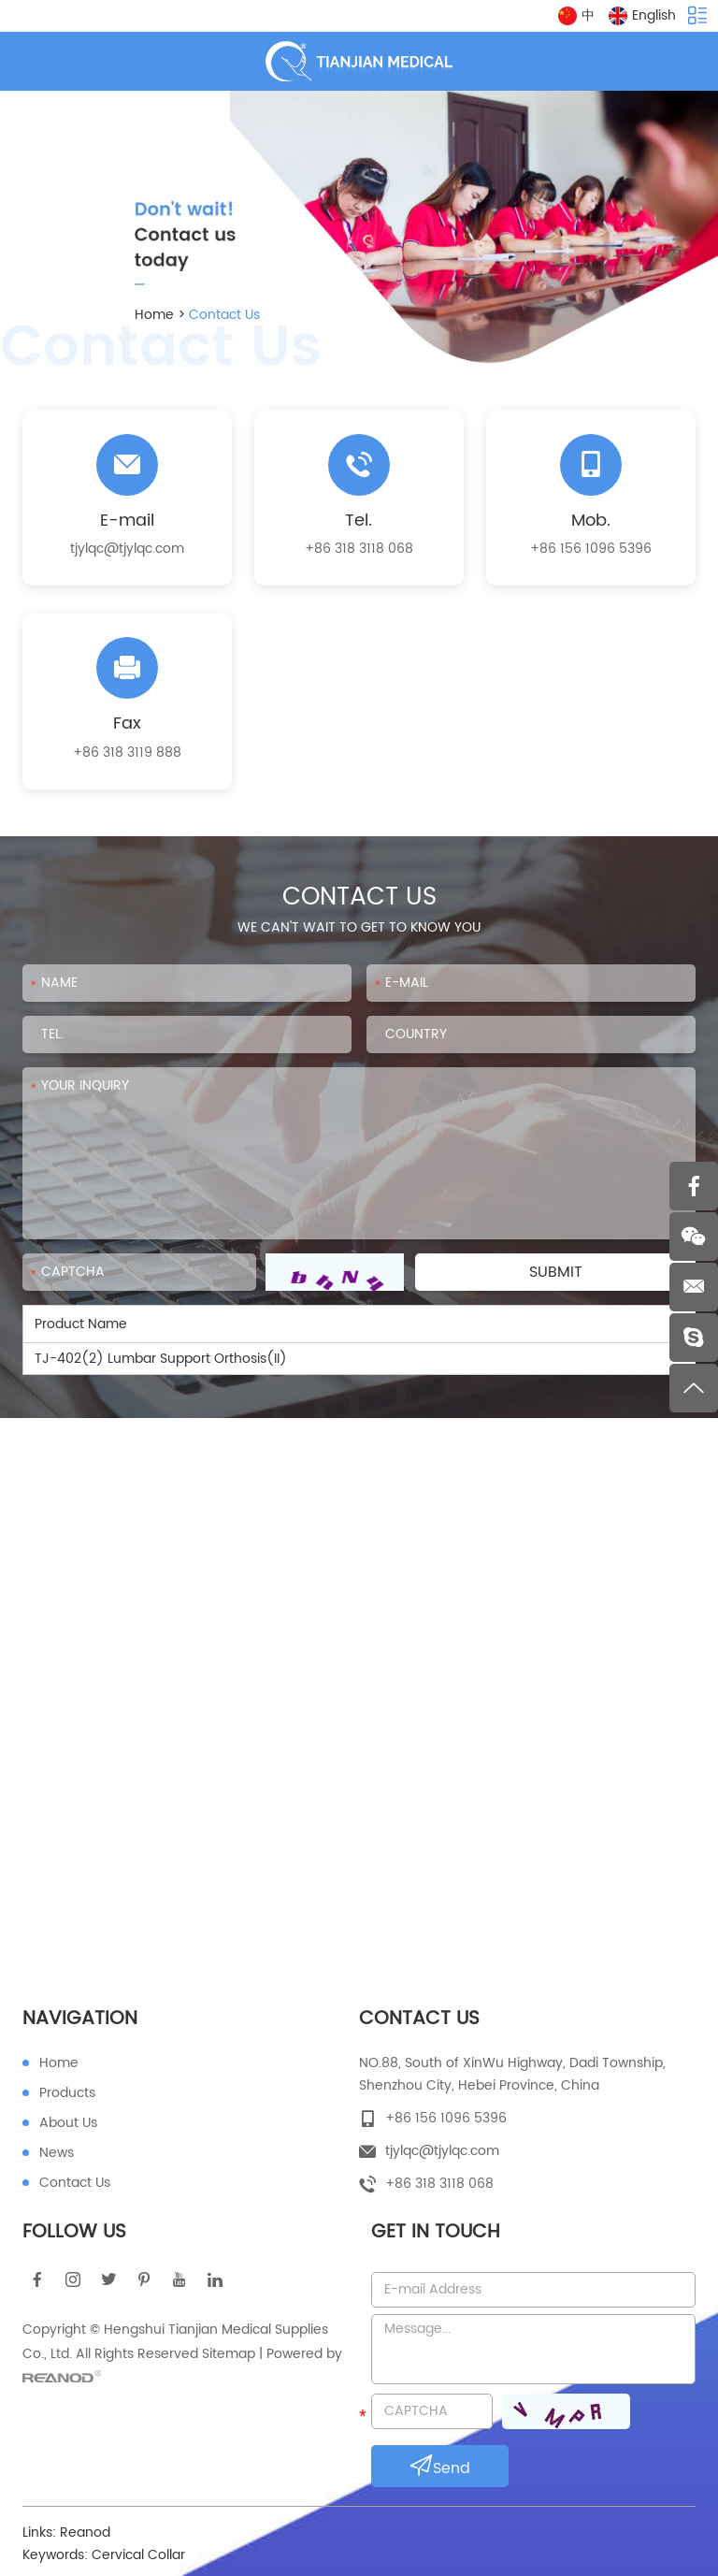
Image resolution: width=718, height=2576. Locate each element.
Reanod (85, 2532)
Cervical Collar (138, 2555)
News (56, 2153)
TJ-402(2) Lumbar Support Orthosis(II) (161, 1358)
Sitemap (228, 2354)
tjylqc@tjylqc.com (127, 549)
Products (67, 2093)
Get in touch (435, 2232)
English (642, 15)
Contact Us (224, 315)
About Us (68, 2123)
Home (154, 315)
